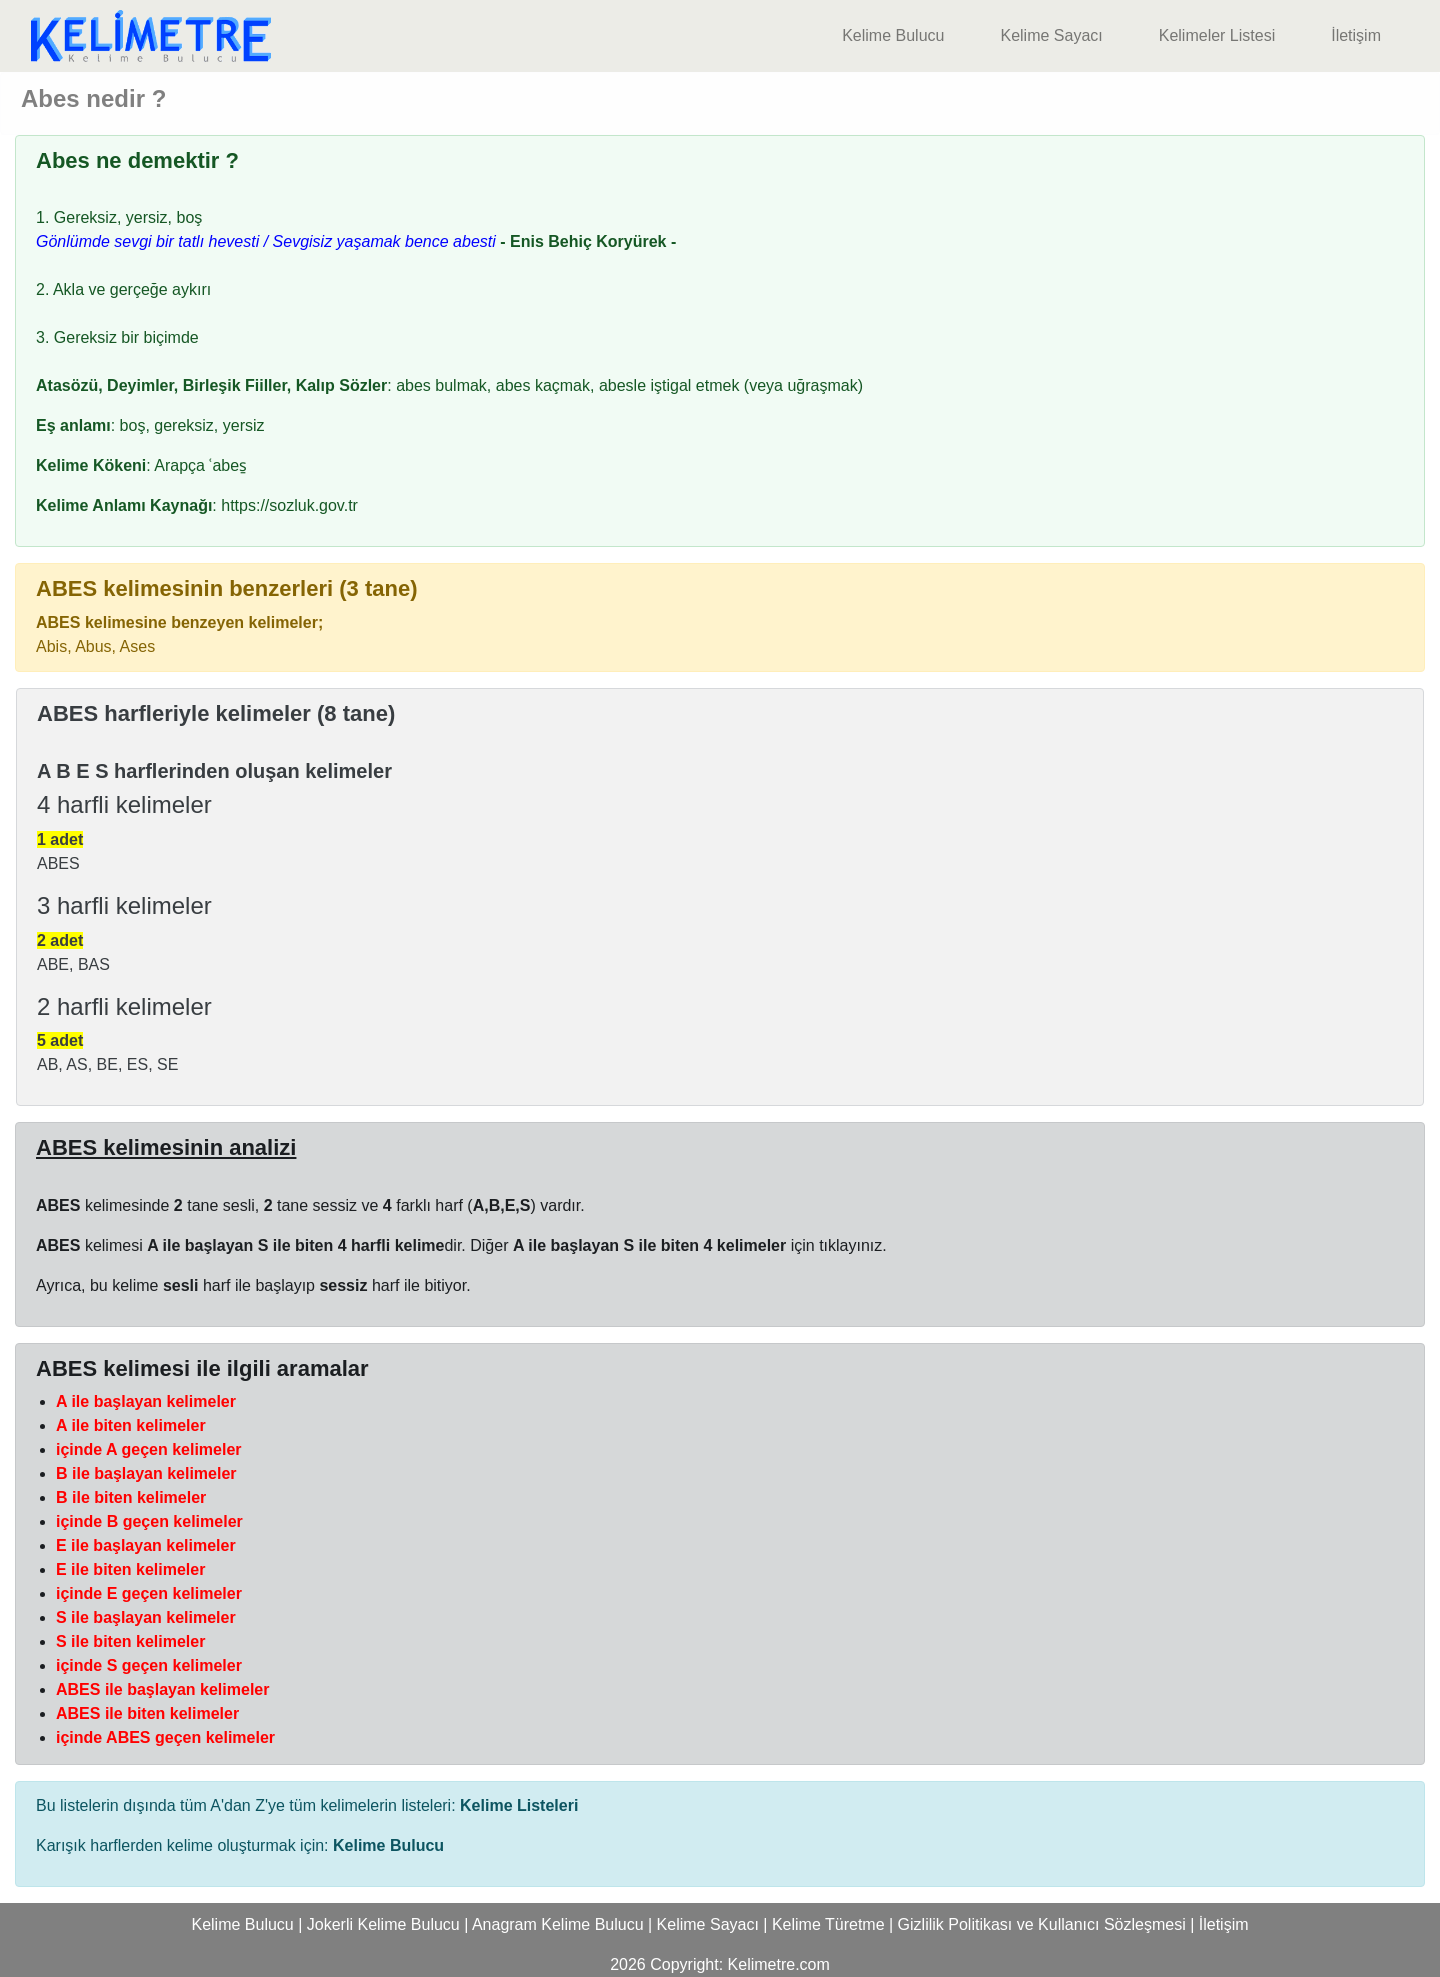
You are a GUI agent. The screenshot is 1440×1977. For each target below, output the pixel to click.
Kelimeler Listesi (1217, 35)
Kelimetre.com (779, 1964)
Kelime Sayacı (1051, 35)
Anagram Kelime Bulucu (558, 1924)
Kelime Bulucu (893, 35)
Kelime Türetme (828, 1924)
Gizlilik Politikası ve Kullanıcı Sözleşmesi (1042, 1924)
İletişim (1356, 35)
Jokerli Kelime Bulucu (383, 1924)
